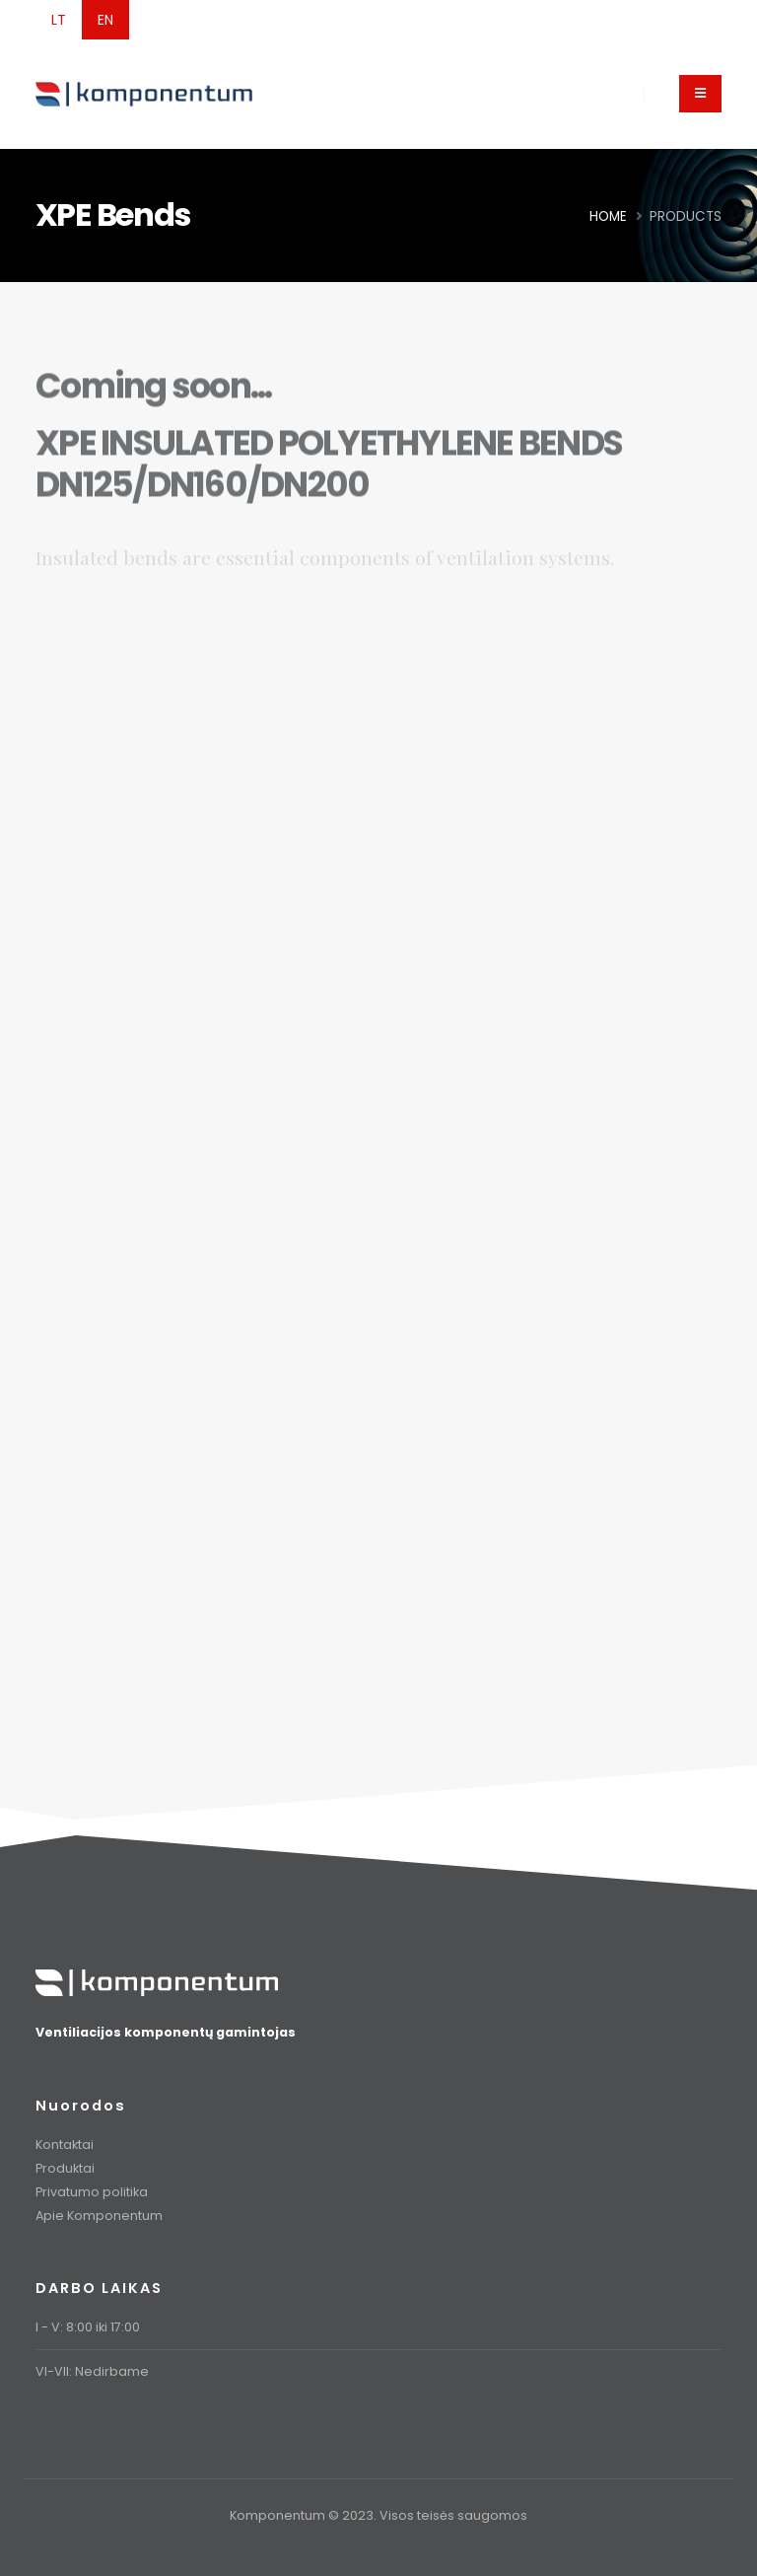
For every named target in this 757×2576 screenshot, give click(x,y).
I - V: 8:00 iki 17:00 (87, 2327)
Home (608, 216)
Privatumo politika (91, 2191)
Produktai (65, 2168)
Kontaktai (64, 2144)
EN (105, 20)
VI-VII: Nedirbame (92, 2371)
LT (58, 20)
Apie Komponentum (99, 2215)
